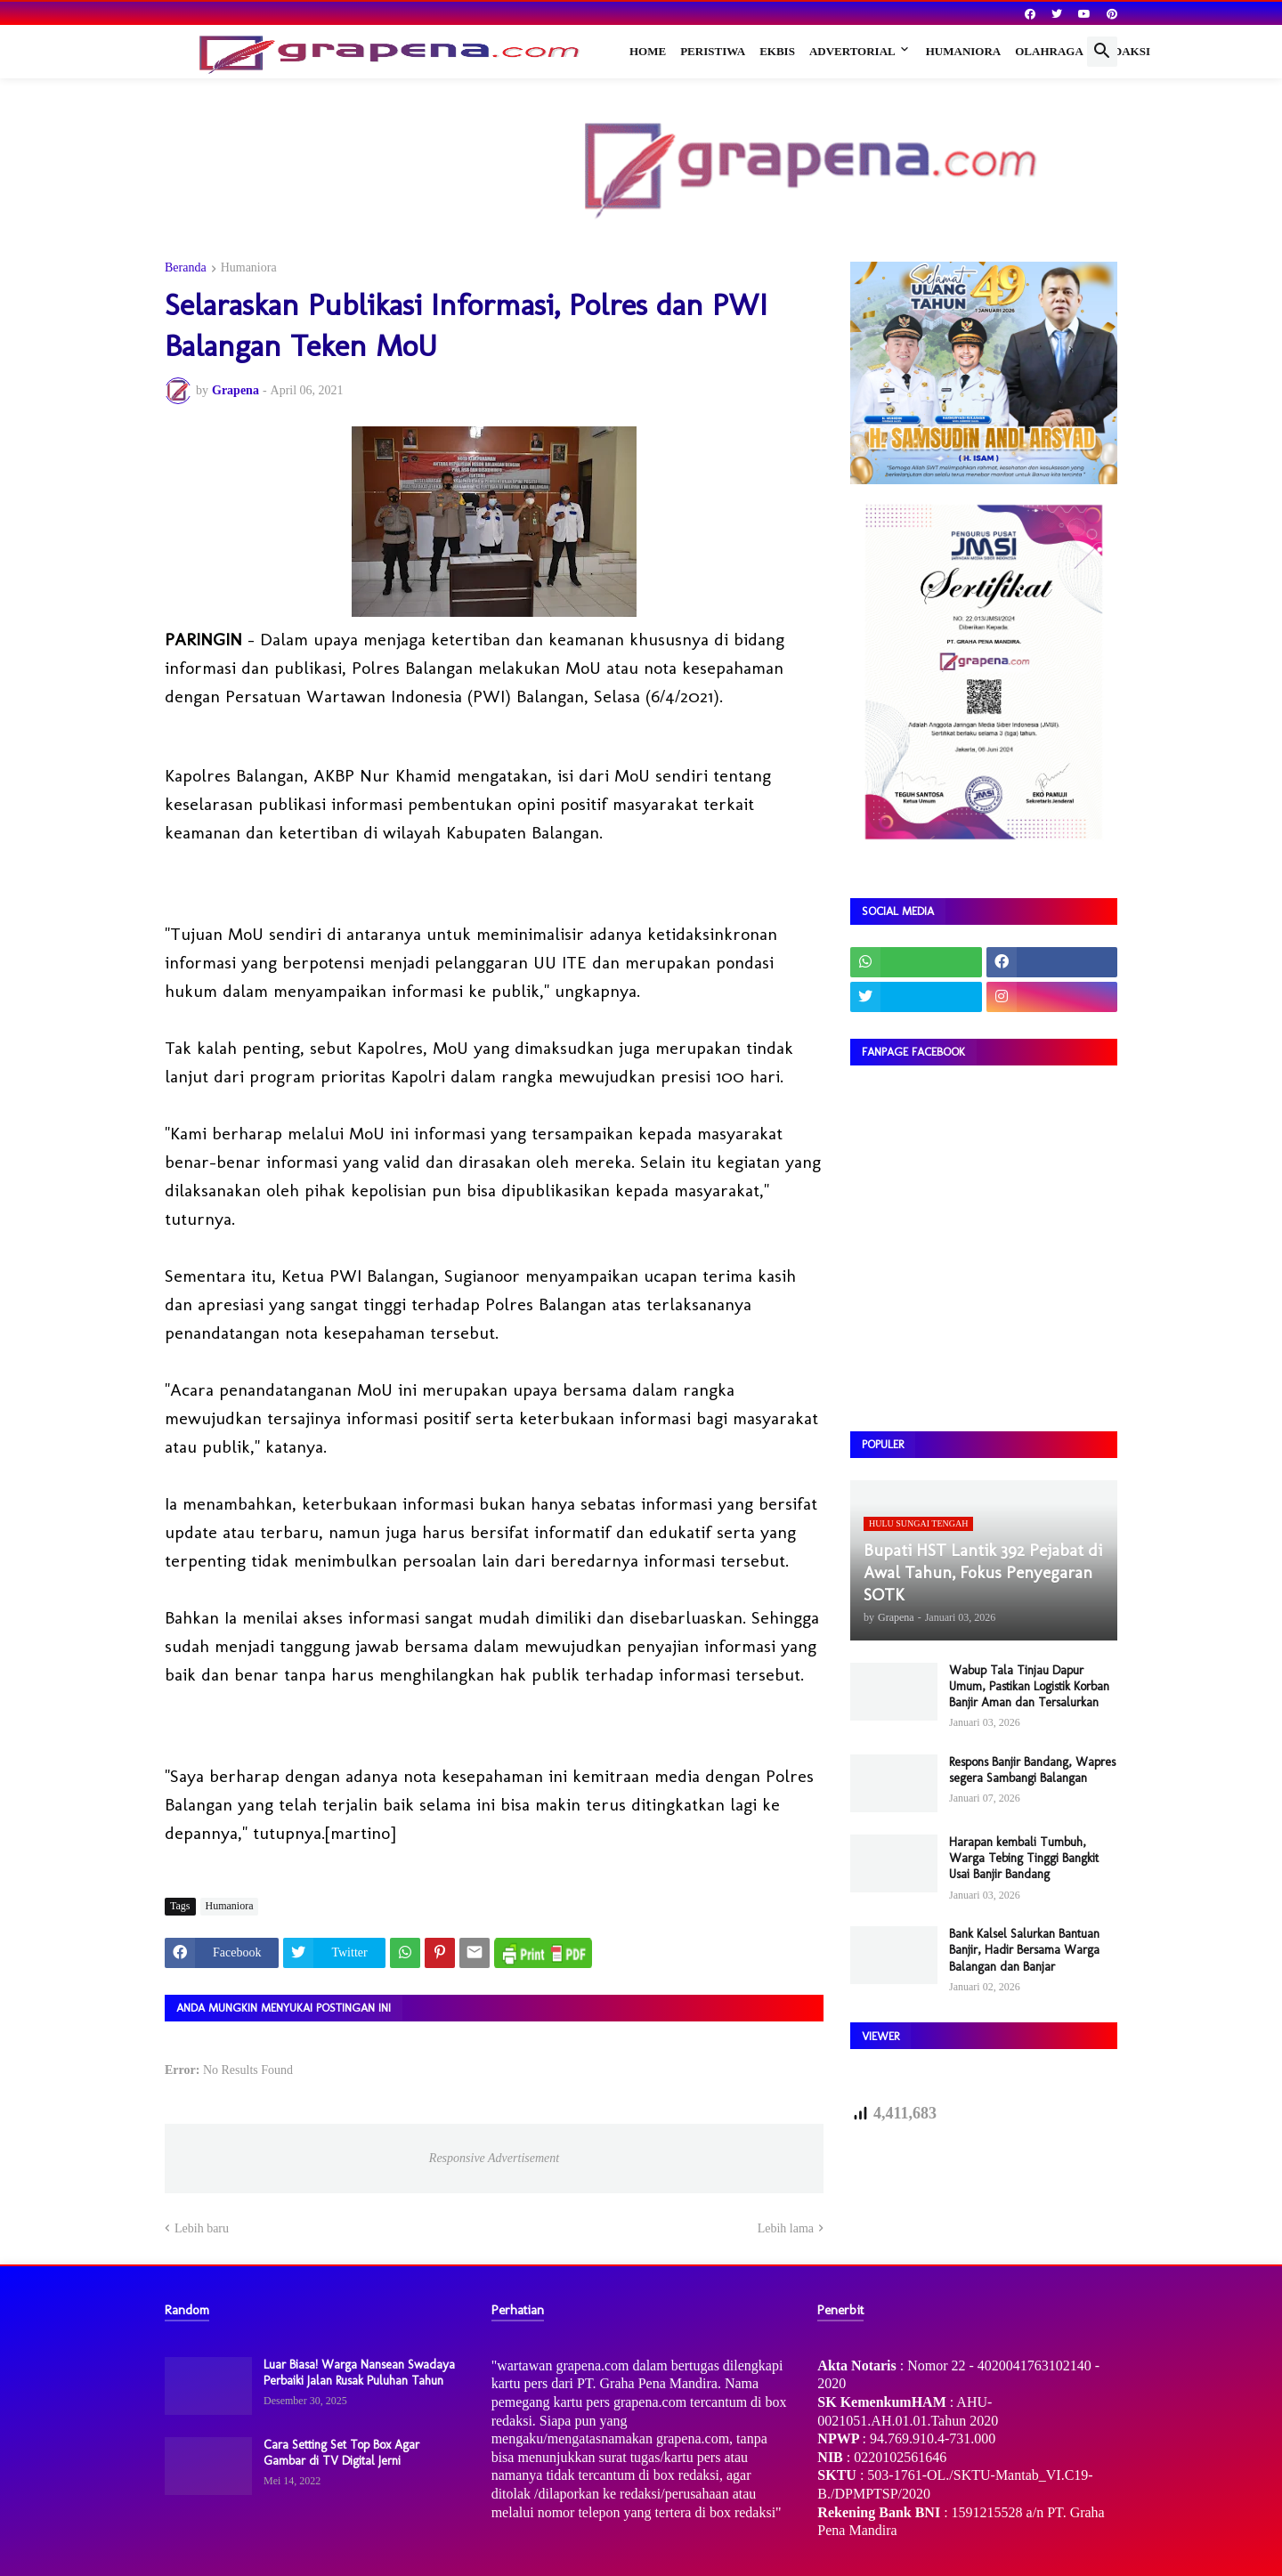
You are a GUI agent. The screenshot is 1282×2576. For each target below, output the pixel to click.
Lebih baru (201, 2228)
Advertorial (852, 51)
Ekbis (777, 51)
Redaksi (1124, 51)
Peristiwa (712, 51)
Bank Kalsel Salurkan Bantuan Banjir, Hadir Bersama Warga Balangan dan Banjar (1024, 1949)
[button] (1102, 51)
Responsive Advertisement (494, 2158)
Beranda (186, 268)
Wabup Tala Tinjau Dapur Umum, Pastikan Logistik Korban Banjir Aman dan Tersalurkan (1029, 1686)
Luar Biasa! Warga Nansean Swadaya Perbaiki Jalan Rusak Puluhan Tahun (359, 2372)
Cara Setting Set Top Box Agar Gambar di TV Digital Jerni (341, 2452)
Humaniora (964, 51)
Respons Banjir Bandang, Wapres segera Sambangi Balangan (1032, 1770)
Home (647, 51)
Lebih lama (786, 2228)
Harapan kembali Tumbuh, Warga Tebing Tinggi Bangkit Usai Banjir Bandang (1024, 1858)
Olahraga (1049, 51)
